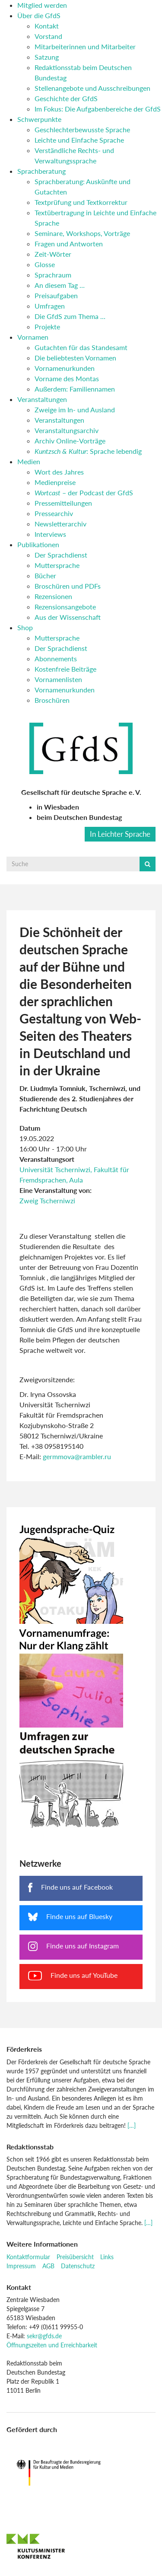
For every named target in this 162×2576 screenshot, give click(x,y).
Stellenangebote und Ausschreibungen (92, 88)
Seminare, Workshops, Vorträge (82, 233)
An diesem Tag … (60, 285)
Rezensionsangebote (65, 607)
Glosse (45, 264)
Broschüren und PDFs (68, 586)
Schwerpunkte (39, 119)
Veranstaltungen (42, 399)
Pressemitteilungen (63, 503)
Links (107, 2256)
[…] (131, 2125)
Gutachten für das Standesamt (81, 347)
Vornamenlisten (58, 679)
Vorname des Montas (67, 378)
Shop (25, 627)
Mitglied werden (42, 5)
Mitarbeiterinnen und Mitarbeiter (85, 46)
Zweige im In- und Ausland (75, 409)
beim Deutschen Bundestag (79, 817)
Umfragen (50, 306)
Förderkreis (24, 2049)
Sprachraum (53, 275)
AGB (48, 2266)
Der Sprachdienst (61, 555)
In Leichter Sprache (120, 833)
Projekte (47, 326)
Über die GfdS (38, 15)
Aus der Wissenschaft (68, 617)
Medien (28, 461)
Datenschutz (78, 2266)
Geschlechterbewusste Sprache (82, 129)
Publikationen (38, 544)
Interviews (50, 534)
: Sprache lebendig (88, 451)
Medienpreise (55, 482)
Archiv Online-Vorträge (70, 441)
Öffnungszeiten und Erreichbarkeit (51, 2345)
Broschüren (52, 700)
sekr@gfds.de (44, 2336)
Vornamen (32, 337)
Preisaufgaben (56, 295)
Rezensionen (53, 596)
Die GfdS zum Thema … (70, 316)
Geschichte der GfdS (66, 98)
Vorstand (48, 36)
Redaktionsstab (30, 2146)
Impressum (21, 2266)
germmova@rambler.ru (77, 1456)
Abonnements (56, 658)
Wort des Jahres (59, 472)
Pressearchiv (54, 513)
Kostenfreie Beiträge (65, 669)
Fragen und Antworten (69, 243)
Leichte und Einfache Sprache (79, 140)
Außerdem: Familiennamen (75, 389)
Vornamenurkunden (65, 368)
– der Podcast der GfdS (84, 492)
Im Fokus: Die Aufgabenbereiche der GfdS (98, 109)
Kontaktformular (28, 2256)
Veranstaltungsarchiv (66, 430)
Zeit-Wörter (53, 254)
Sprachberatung (41, 171)
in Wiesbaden (58, 807)
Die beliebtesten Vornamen (75, 358)
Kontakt (47, 26)
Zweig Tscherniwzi (47, 1200)
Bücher (45, 575)
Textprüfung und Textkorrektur (81, 202)
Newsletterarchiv (60, 524)
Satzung (47, 57)
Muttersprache (57, 565)
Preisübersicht (75, 2256)
